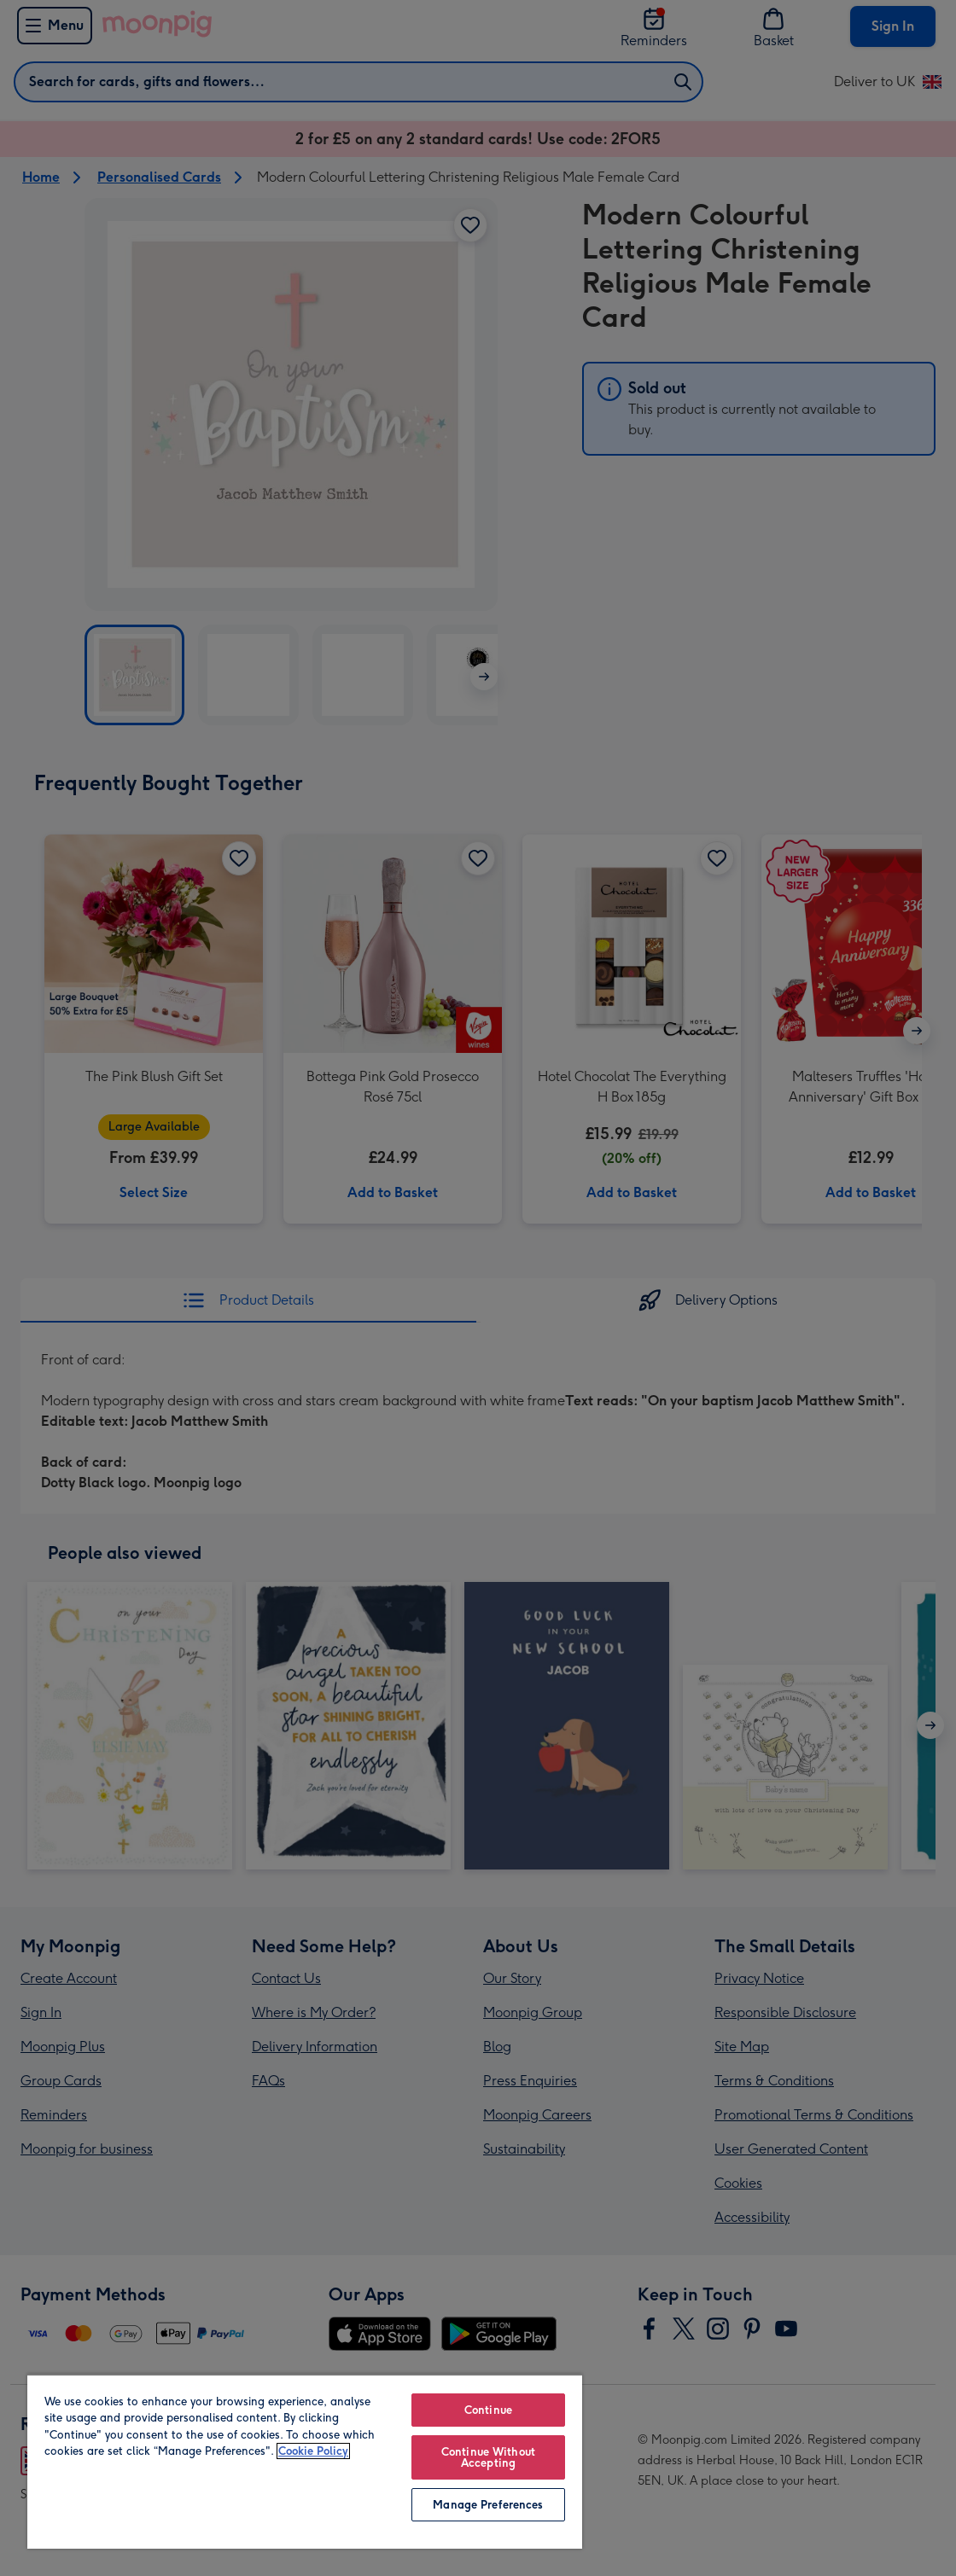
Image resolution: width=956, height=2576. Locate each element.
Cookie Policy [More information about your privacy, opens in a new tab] (313, 2451)
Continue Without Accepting (488, 2457)
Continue (488, 2410)
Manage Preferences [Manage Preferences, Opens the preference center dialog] (488, 2504)
